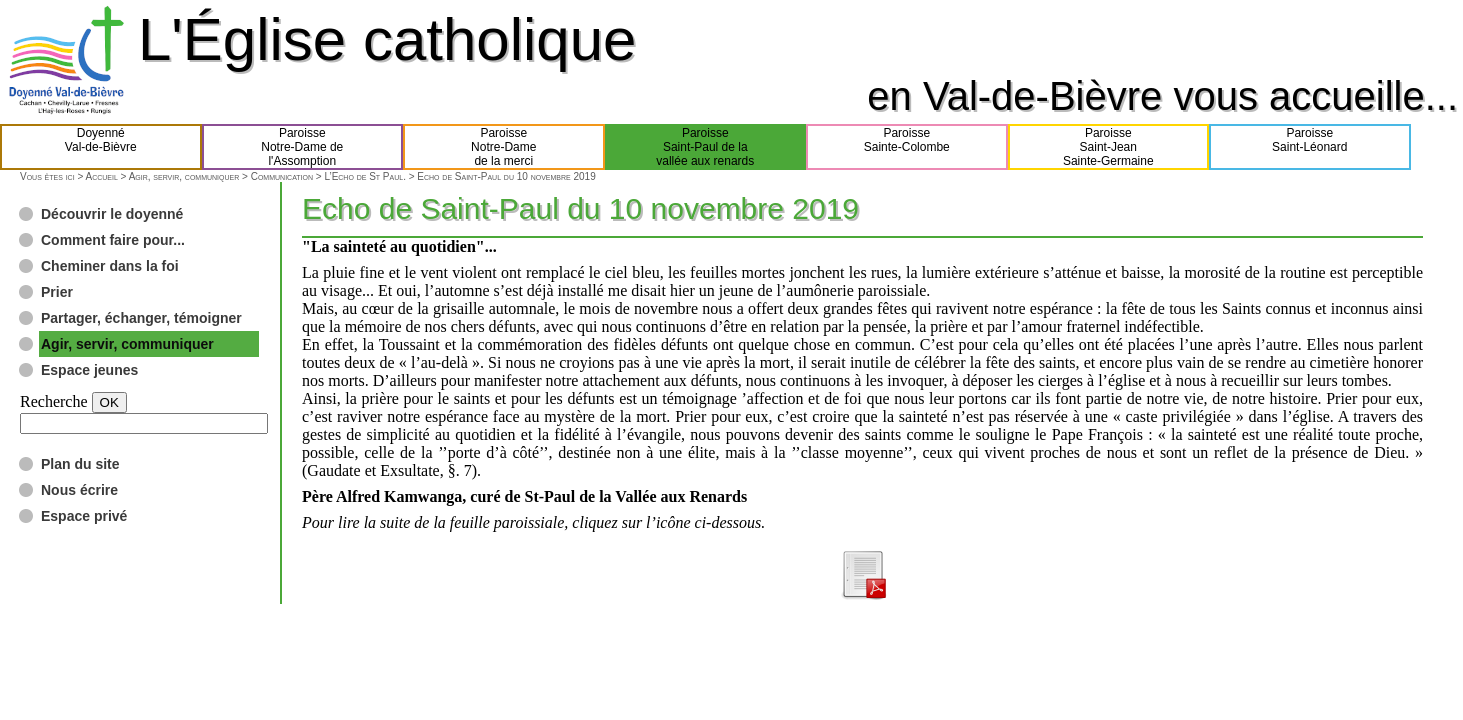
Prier (57, 292)
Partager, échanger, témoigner (141, 318)
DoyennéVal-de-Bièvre (101, 147)
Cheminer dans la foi (110, 266)
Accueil (101, 176)
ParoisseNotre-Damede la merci (503, 147)
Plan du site (80, 464)
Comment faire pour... (113, 240)
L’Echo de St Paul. (365, 176)
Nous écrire (79, 490)
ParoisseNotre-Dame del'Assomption (302, 147)
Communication (282, 176)
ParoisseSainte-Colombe (907, 147)
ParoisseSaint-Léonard (1309, 147)
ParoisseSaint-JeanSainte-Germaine (1108, 147)
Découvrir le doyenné (112, 214)
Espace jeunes (89, 370)
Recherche (54, 401)
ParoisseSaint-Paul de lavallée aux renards (705, 147)
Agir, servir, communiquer (184, 176)
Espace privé (84, 516)
